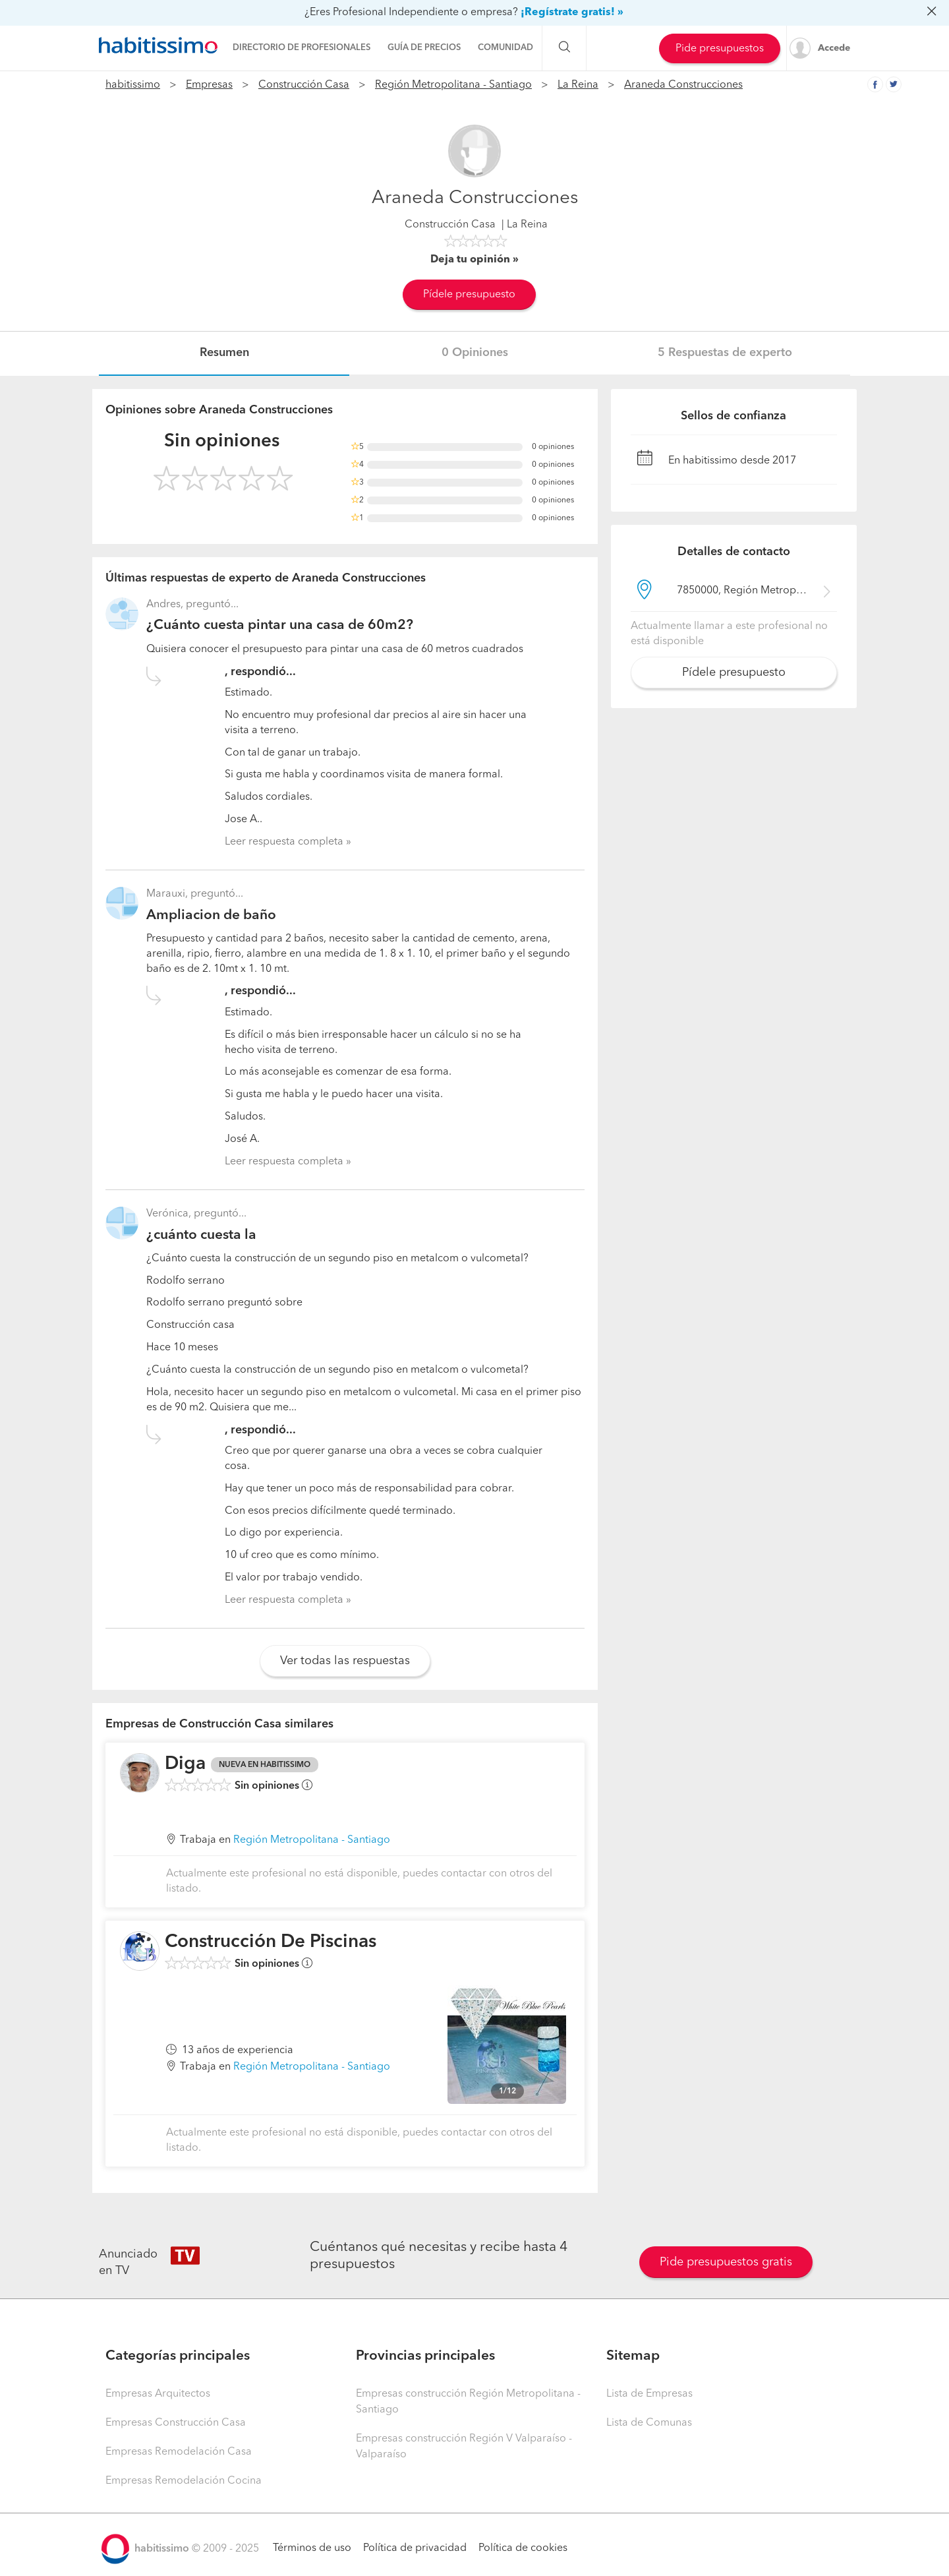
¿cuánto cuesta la (201, 1235)
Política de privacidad (415, 2548)
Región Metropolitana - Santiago (453, 85)
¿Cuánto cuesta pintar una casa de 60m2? (279, 625)
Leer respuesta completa (284, 842)
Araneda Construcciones (683, 85)
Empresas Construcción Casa (175, 2423)
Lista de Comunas (649, 2423)
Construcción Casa (303, 85)
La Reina (578, 85)
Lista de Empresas (649, 2394)
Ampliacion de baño (211, 915)
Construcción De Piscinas (270, 1942)
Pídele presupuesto (469, 294)
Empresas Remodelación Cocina (183, 2481)
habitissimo (132, 85)
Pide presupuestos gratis (726, 2262)
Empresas (209, 85)
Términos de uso (312, 2548)
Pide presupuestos (720, 49)
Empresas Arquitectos (157, 2394)
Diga (185, 1764)
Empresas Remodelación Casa (178, 2452)
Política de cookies (522, 2548)
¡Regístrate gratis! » (572, 12)
